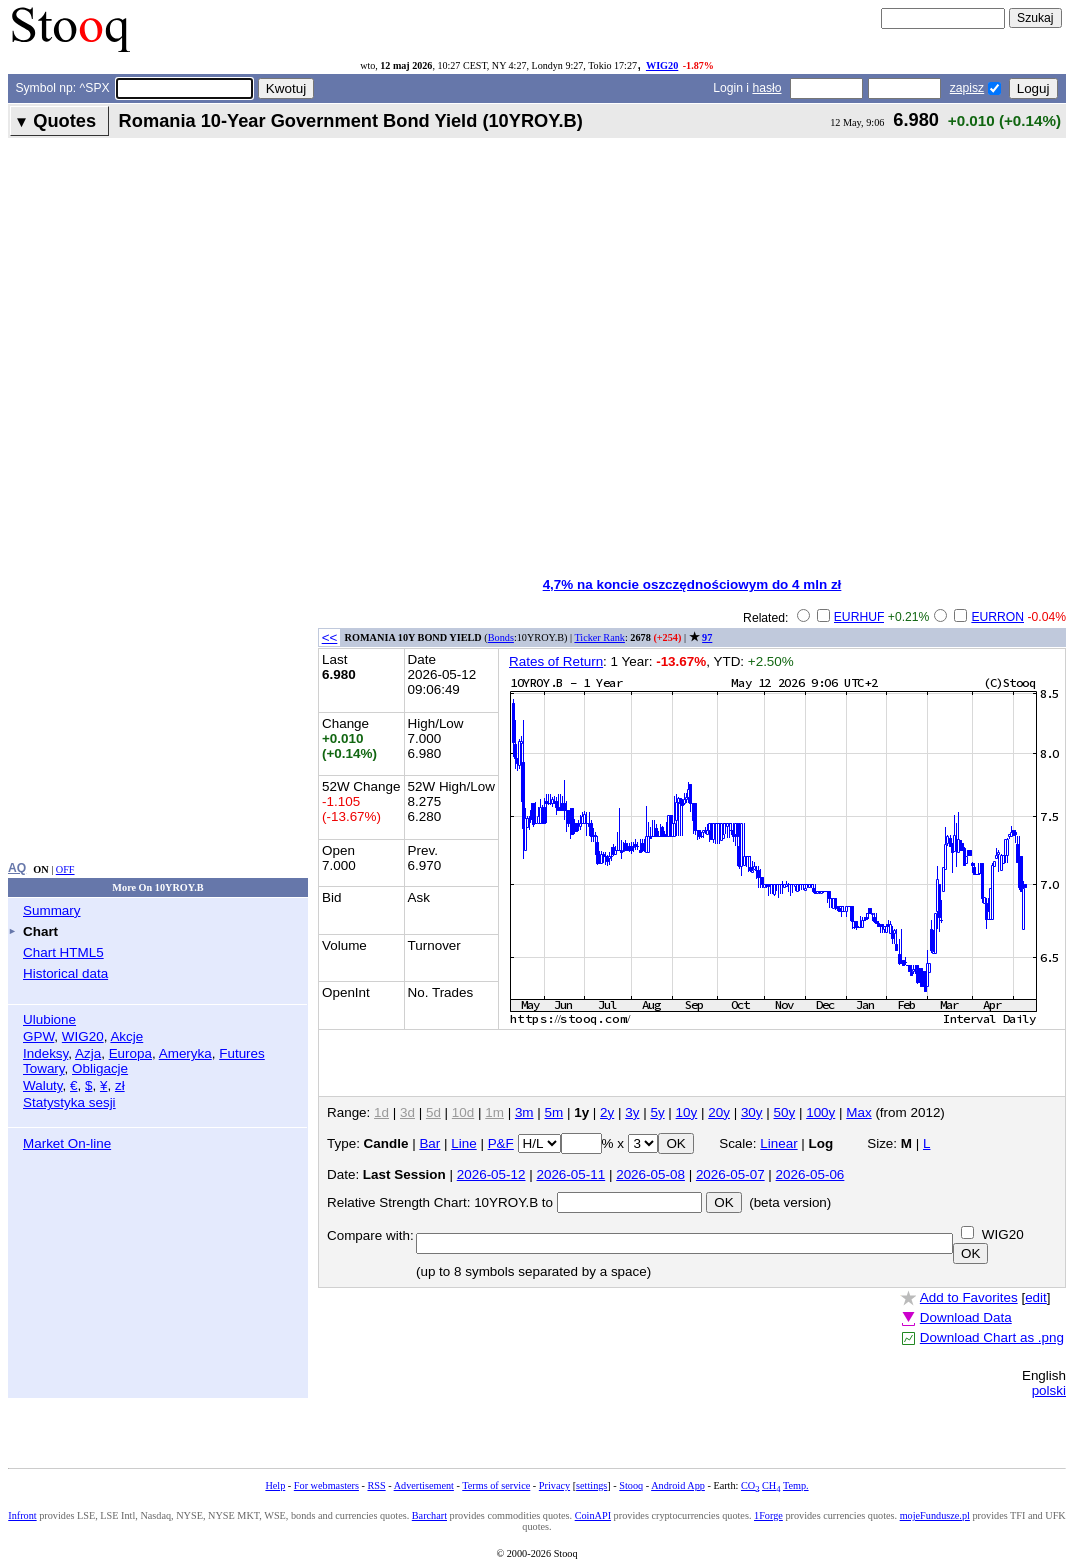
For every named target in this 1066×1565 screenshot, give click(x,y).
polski (1049, 1390)
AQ (17, 868)
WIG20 (662, 65)
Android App (678, 1485)
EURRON (997, 617)
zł (120, 1085)
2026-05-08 (650, 1174)
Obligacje (100, 1068)
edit (1036, 1297)
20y (719, 1112)
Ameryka (185, 1053)
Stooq (631, 1485)
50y (785, 1112)
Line (463, 1143)
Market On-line (67, 1143)
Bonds (501, 637)
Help (275, 1485)
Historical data (65, 973)
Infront (22, 1515)
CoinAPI (593, 1515)
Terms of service (496, 1485)
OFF (65, 869)
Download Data (966, 1317)
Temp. (796, 1485)
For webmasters (326, 1485)
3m (524, 1112)
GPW (38, 1036)
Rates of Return (556, 661)
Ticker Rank (599, 637)
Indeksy (45, 1053)
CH (771, 1485)
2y (607, 1112)
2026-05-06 (810, 1174)
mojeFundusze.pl (935, 1515)
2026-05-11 (570, 1174)
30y (752, 1112)
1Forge (768, 1515)
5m (554, 1112)
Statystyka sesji (69, 1102)
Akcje (126, 1036)
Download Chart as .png (992, 1337)
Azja (88, 1053)
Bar (429, 1143)
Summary (52, 910)
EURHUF (859, 617)
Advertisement (424, 1485)
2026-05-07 (730, 1174)
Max (858, 1112)
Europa (130, 1053)
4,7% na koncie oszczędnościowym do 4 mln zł (692, 584)
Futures (242, 1053)
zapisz (967, 88)
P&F (501, 1143)
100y (820, 1112)
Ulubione (49, 1019)
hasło (766, 88)
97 (707, 637)
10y (687, 1112)
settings (591, 1485)
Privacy (554, 1485)
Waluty (43, 1085)
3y (632, 1112)
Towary (44, 1068)
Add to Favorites (969, 1297)
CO (750, 1485)
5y (657, 1112)
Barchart (429, 1515)
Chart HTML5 (63, 952)
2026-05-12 (491, 1174)
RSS (376, 1485)
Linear (778, 1143)
